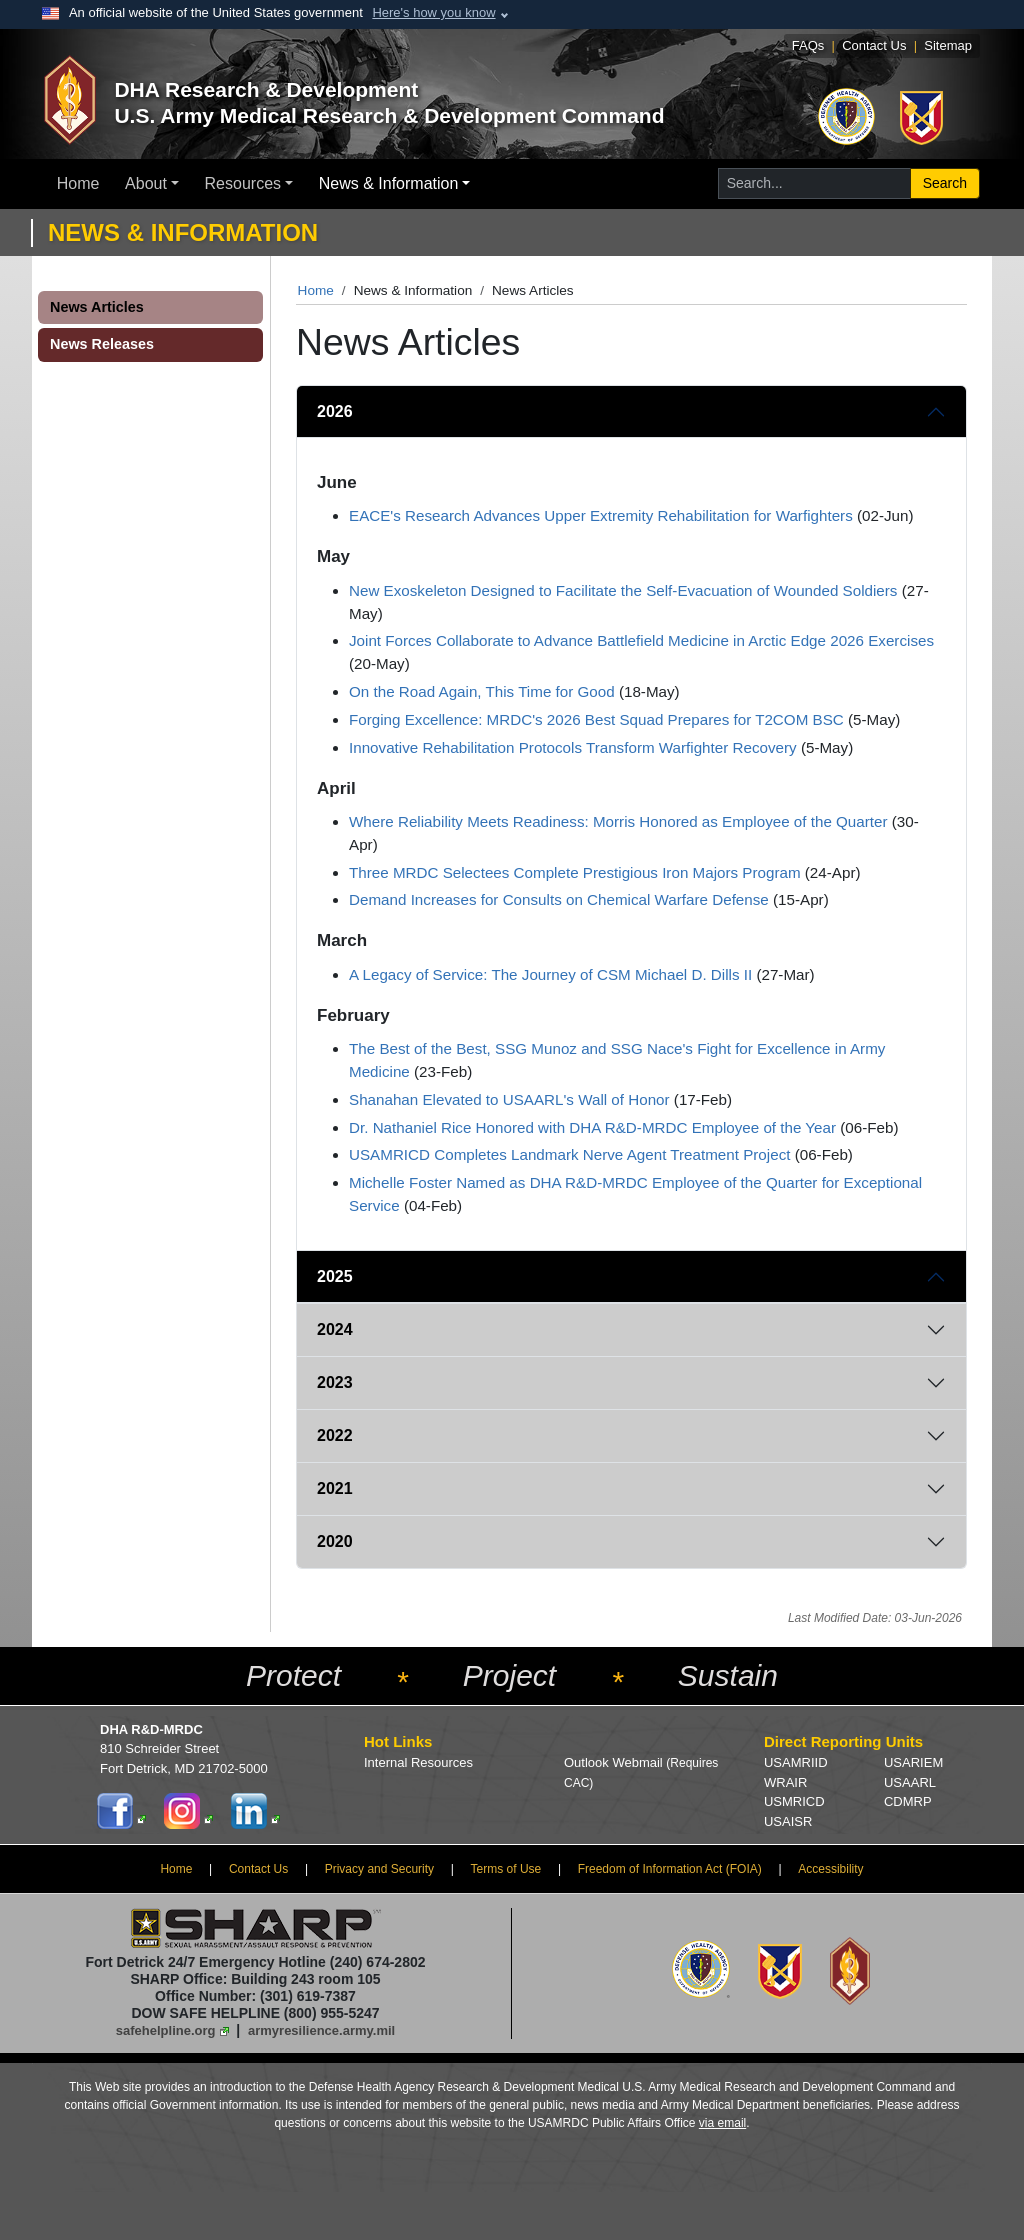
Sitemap (948, 45)
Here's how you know (433, 12)
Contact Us (874, 45)
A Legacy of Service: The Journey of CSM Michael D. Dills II (550, 974)
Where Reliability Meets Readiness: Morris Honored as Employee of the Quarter (618, 821)
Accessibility (830, 1869)
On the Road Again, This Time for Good (482, 691)
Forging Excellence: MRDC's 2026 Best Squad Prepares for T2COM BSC (596, 719)
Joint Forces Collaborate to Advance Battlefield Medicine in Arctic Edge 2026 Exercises (641, 640)
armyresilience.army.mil (321, 2030)
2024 (335, 1329)
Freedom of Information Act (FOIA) (670, 1869)
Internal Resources (418, 1762)
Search (945, 183)
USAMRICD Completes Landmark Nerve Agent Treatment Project (569, 1154)
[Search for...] (814, 183)
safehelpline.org (166, 2030)
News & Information (389, 183)
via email (722, 2123)
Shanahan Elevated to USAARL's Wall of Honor (509, 1099)
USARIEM (913, 1762)
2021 (335, 1488)
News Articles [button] (97, 307)
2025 (335, 1276)
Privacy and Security (379, 1869)
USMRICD (794, 1801)
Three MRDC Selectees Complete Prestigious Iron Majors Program (575, 872)
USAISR (788, 1821)
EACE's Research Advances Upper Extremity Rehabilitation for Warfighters (601, 515)
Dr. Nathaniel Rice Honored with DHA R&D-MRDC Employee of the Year (592, 1127)
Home (78, 183)
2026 (335, 411)
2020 (335, 1541)
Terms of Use (506, 1869)
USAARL (910, 1782)
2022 (335, 1435)
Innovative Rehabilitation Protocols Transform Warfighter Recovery (573, 747)
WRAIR (785, 1782)
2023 (335, 1382)
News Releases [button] (102, 344)
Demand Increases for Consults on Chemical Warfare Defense (559, 899)
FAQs (808, 45)
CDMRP (908, 1801)
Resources (243, 183)
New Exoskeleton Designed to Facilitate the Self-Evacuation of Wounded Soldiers (623, 590)
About (146, 183)
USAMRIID (796, 1762)
